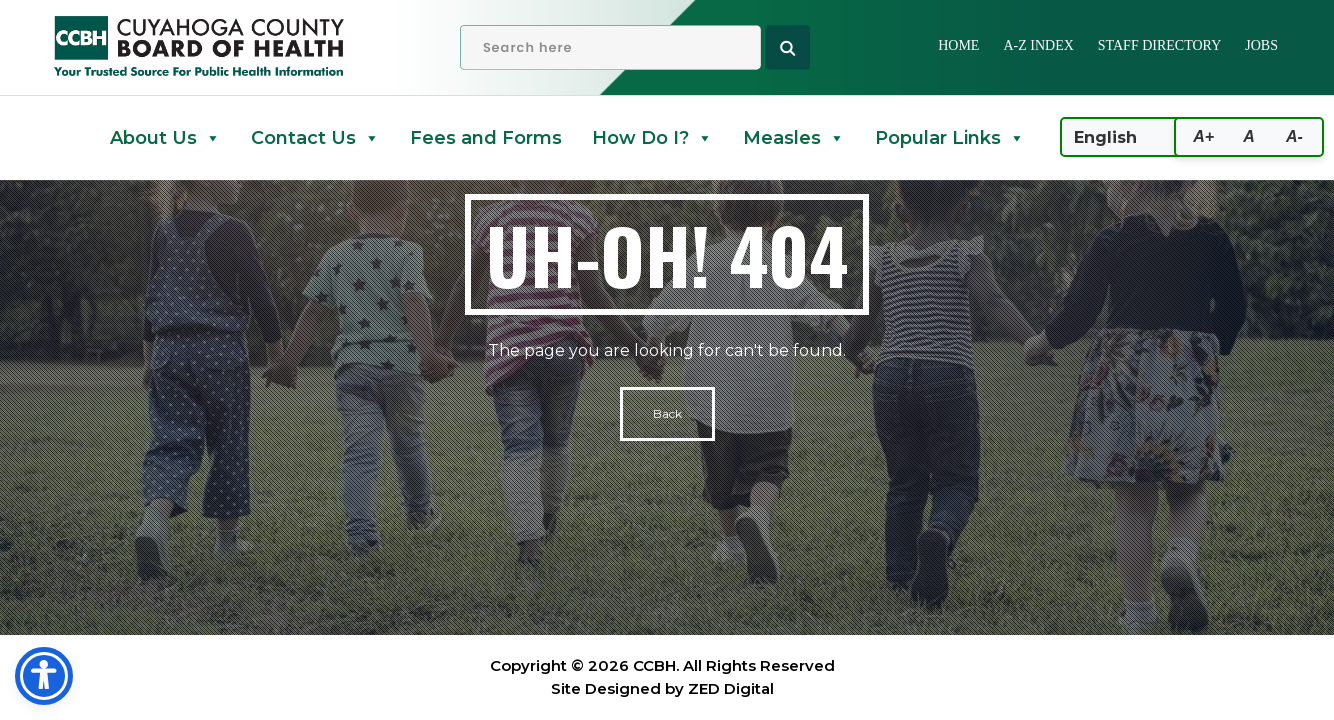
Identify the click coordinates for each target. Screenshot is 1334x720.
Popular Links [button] (950, 138)
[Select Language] (1150, 137)
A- (1294, 136)
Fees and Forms (486, 138)
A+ (1203, 136)
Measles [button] (794, 138)
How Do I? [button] (652, 138)
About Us (165, 138)
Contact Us (315, 138)
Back (667, 413)
